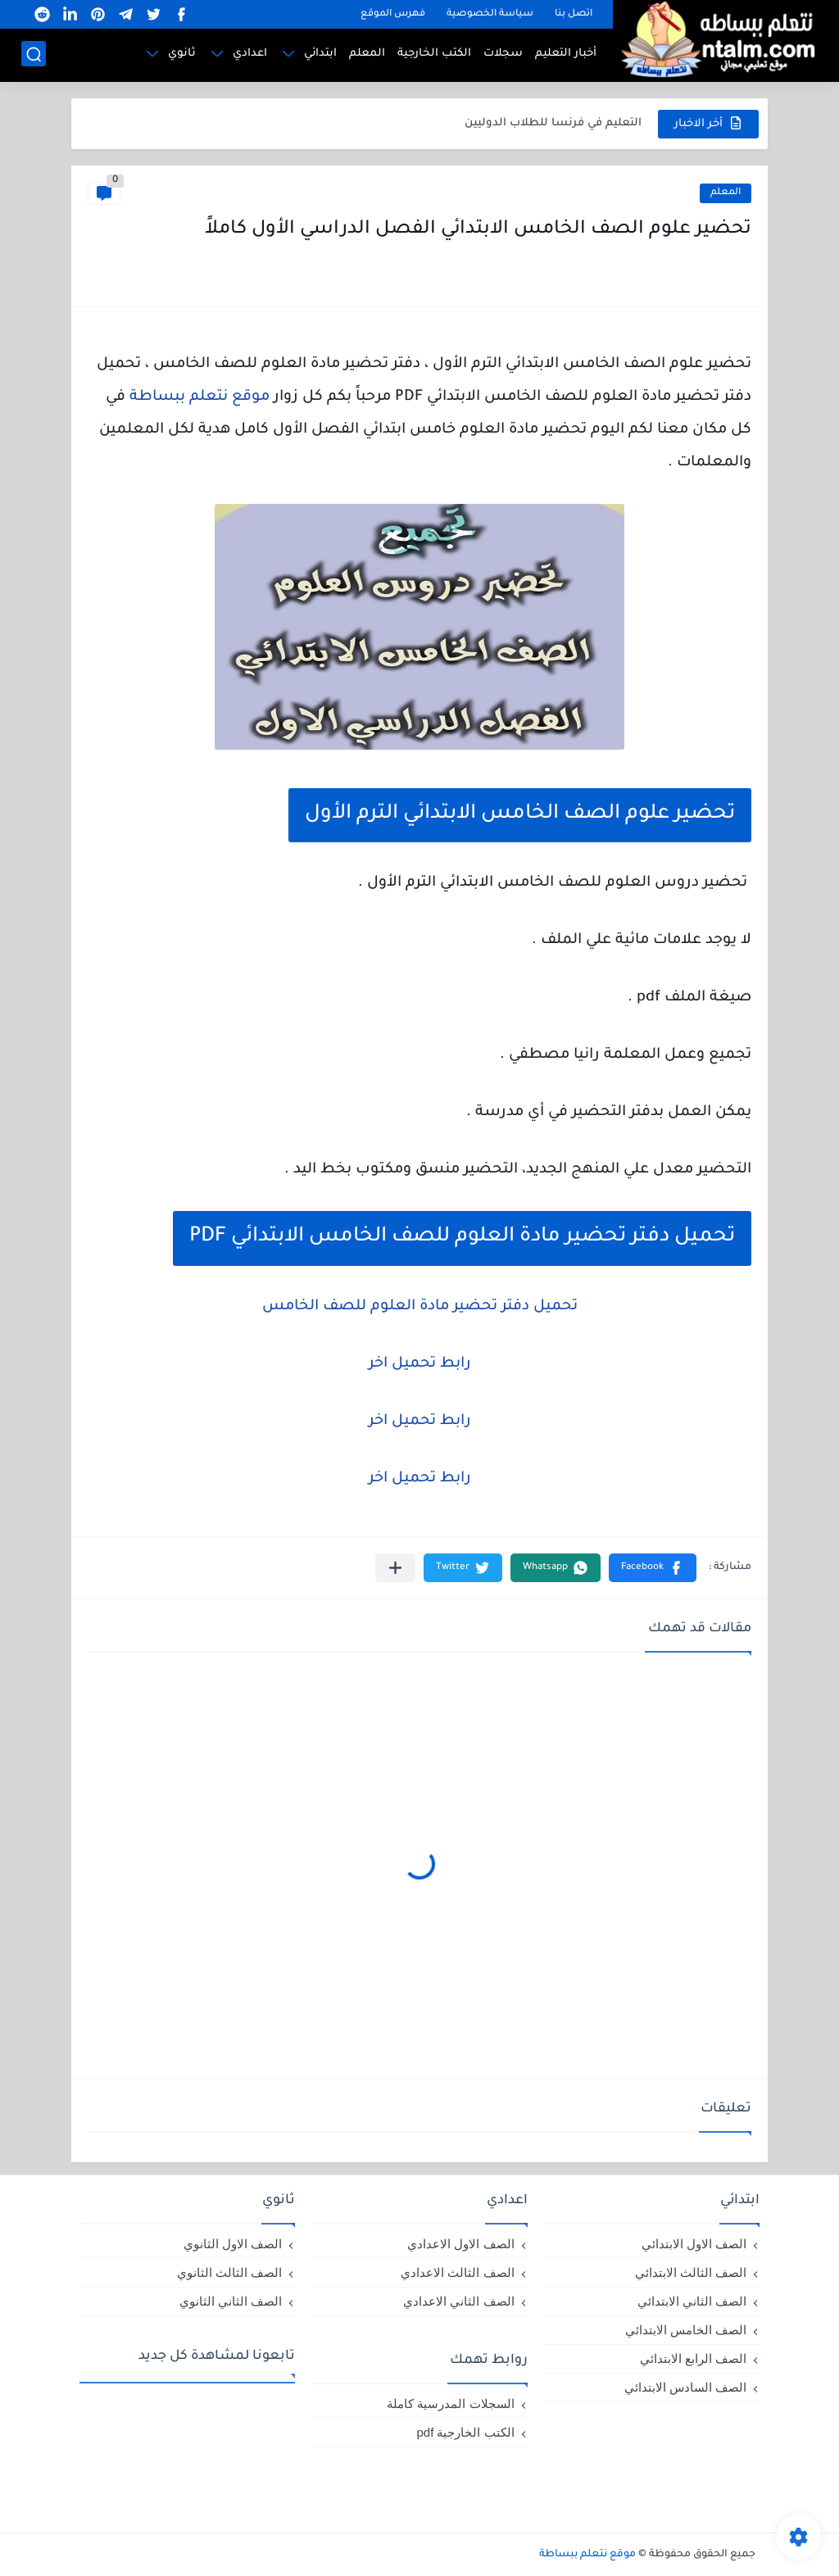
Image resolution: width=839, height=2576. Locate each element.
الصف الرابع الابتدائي (693, 2358)
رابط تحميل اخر (420, 1364)
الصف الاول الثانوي (233, 2244)
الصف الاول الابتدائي (694, 2244)
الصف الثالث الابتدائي (690, 2272)
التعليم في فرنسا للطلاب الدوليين (553, 123)
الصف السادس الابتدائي (685, 2387)
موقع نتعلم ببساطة (199, 397)
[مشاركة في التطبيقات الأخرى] (395, 1567)
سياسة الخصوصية (490, 14)
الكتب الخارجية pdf (465, 2432)
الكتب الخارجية (434, 54)
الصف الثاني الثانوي (230, 2301)
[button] (652, 1567)
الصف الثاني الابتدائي (691, 2301)
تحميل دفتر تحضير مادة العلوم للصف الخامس (420, 1307)
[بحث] (33, 54)
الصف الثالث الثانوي (229, 2272)
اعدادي (250, 54)
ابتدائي (320, 54)
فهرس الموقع (393, 14)
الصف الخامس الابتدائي (685, 2330)
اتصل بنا (573, 14)
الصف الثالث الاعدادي (457, 2272)
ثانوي (182, 54)
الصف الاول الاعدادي (460, 2244)
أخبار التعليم (565, 54)
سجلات (503, 54)
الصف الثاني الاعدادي (458, 2301)
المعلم (367, 54)
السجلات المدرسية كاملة (450, 2403)
